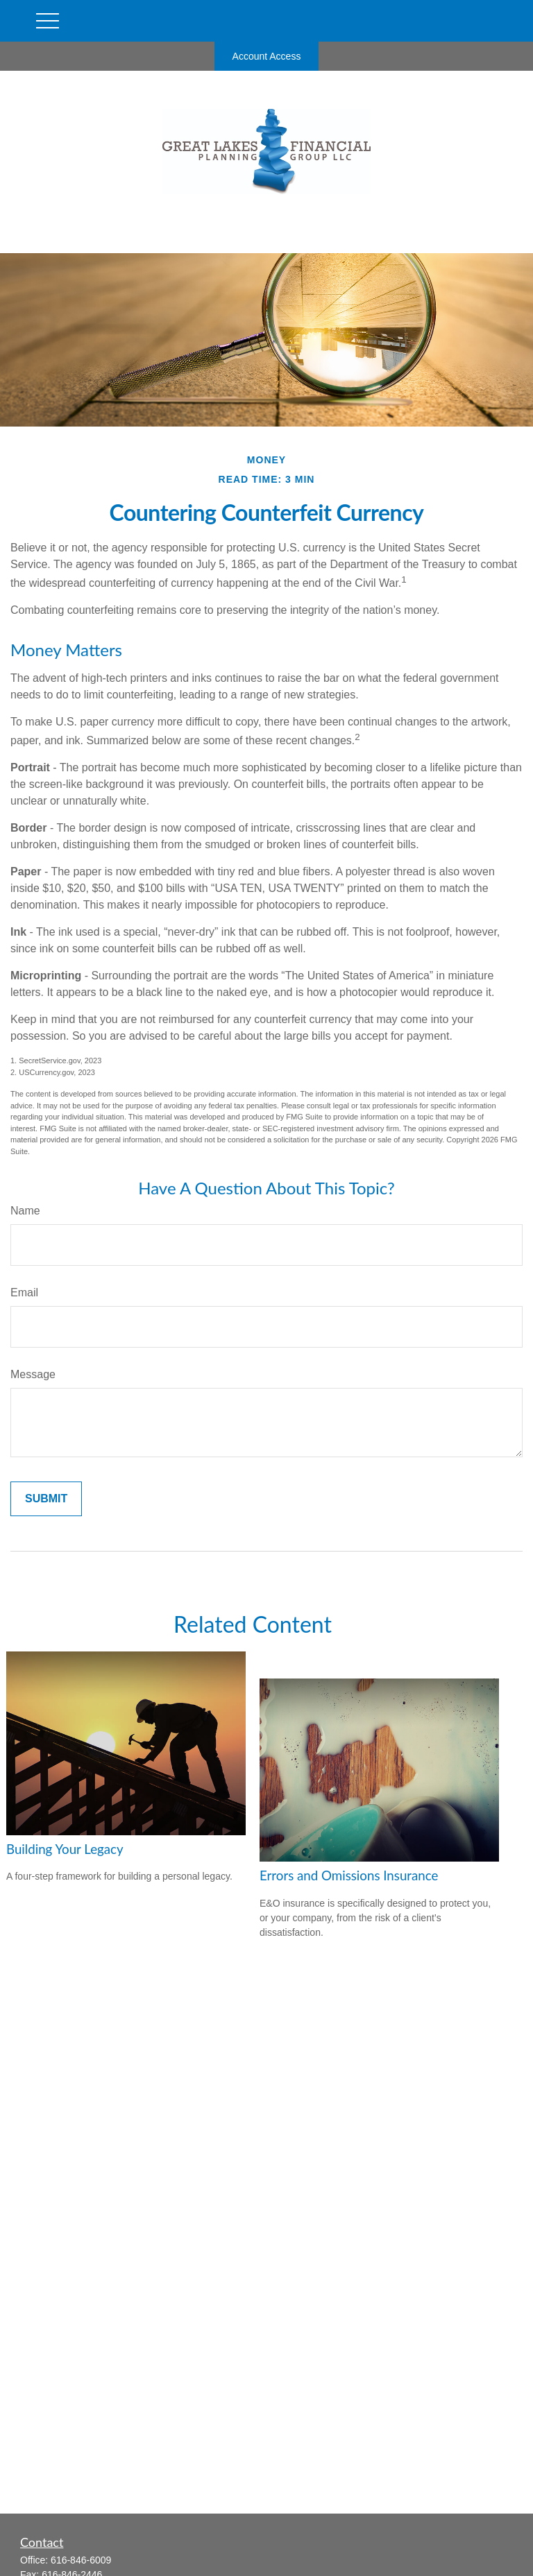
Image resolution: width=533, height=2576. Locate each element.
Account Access (266, 56)
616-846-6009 (81, 2560)
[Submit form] (46, 1499)
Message (33, 1374)
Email (24, 1292)
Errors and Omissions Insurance (349, 1875)
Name (25, 1211)
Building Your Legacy (65, 1849)
